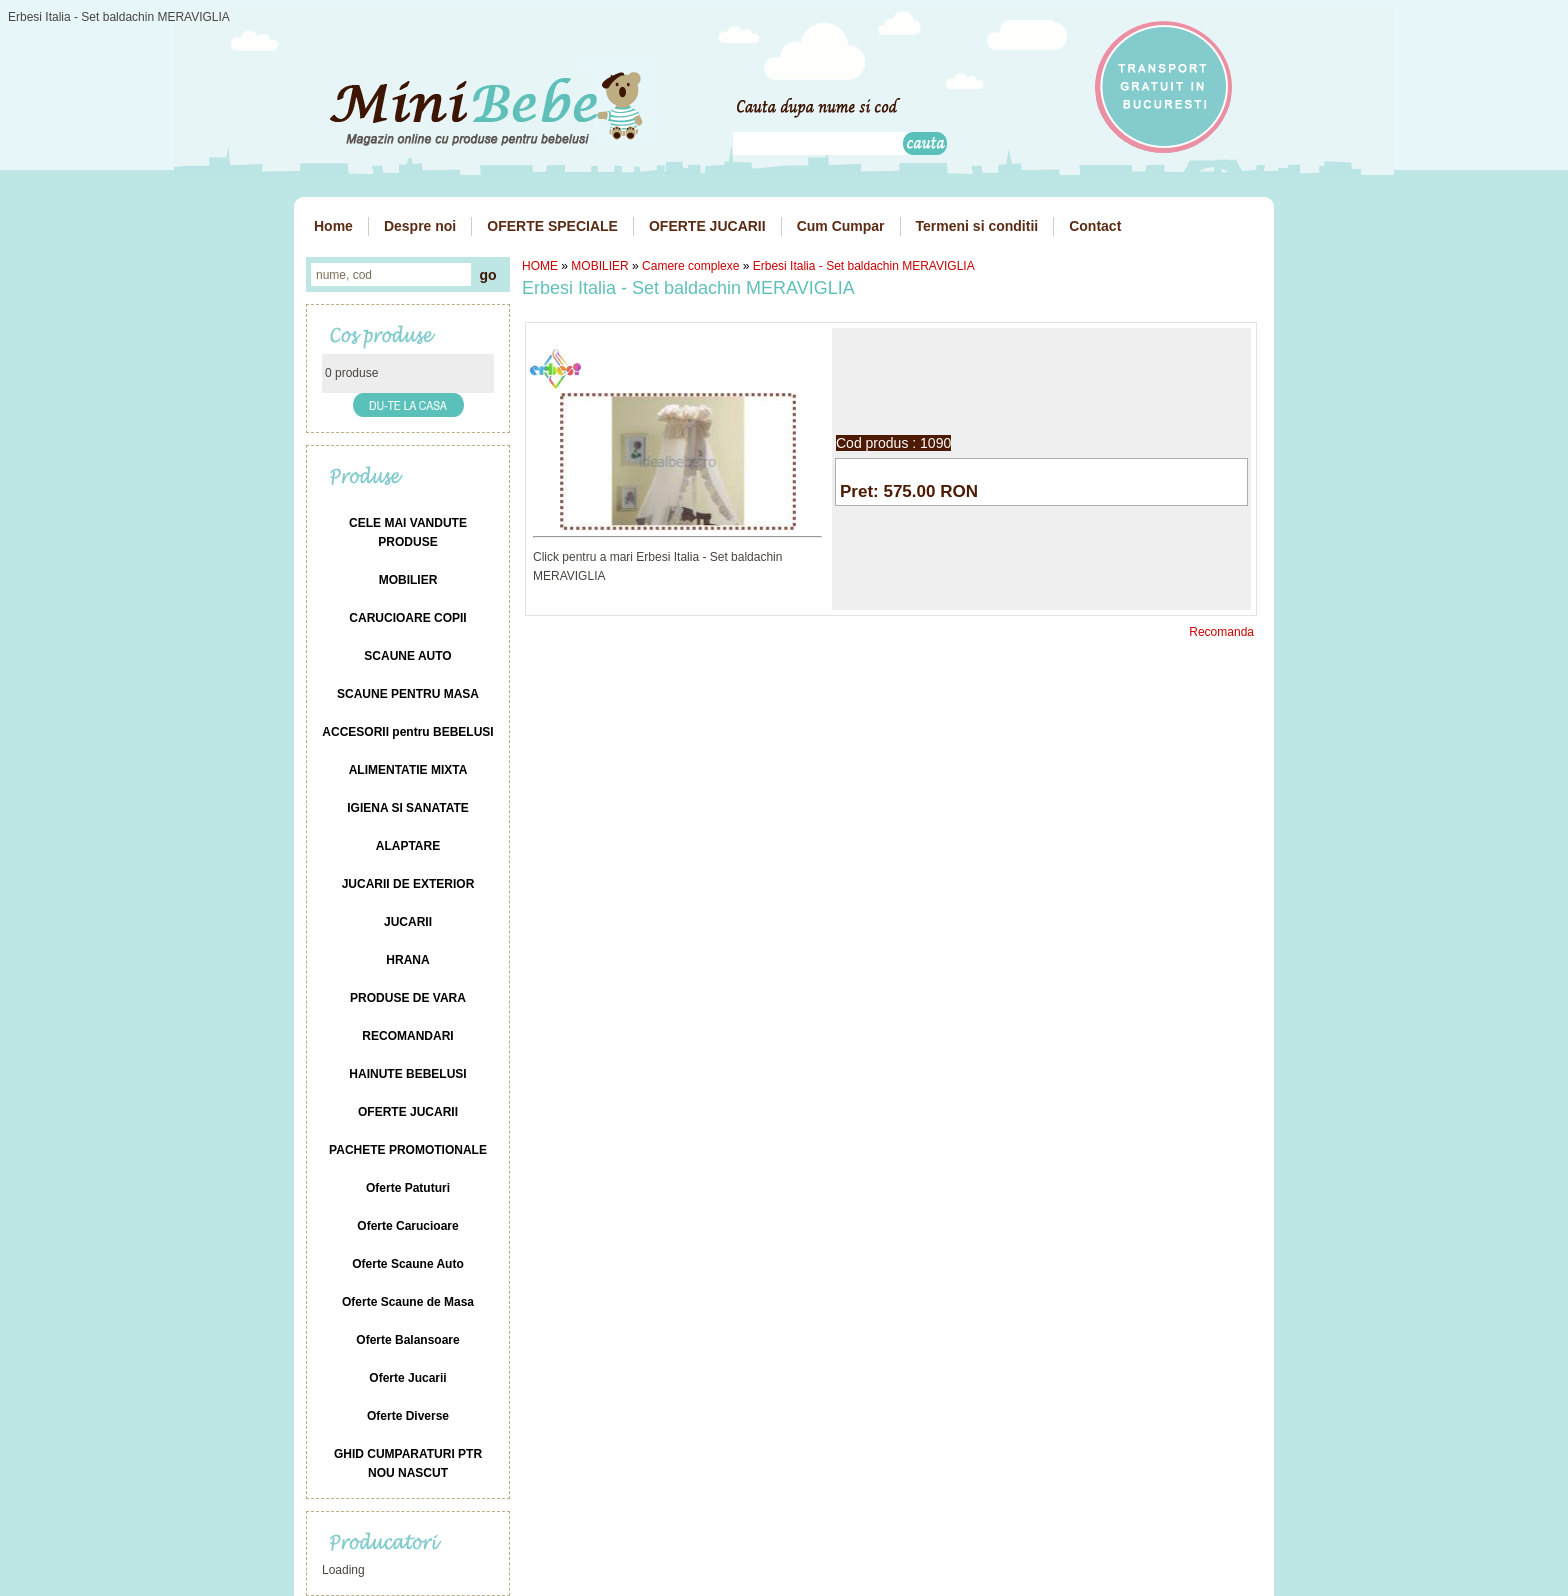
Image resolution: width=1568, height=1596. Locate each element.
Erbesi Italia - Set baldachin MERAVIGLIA (864, 266)
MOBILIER (599, 266)
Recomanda (1221, 632)
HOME (540, 266)
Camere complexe (690, 266)
